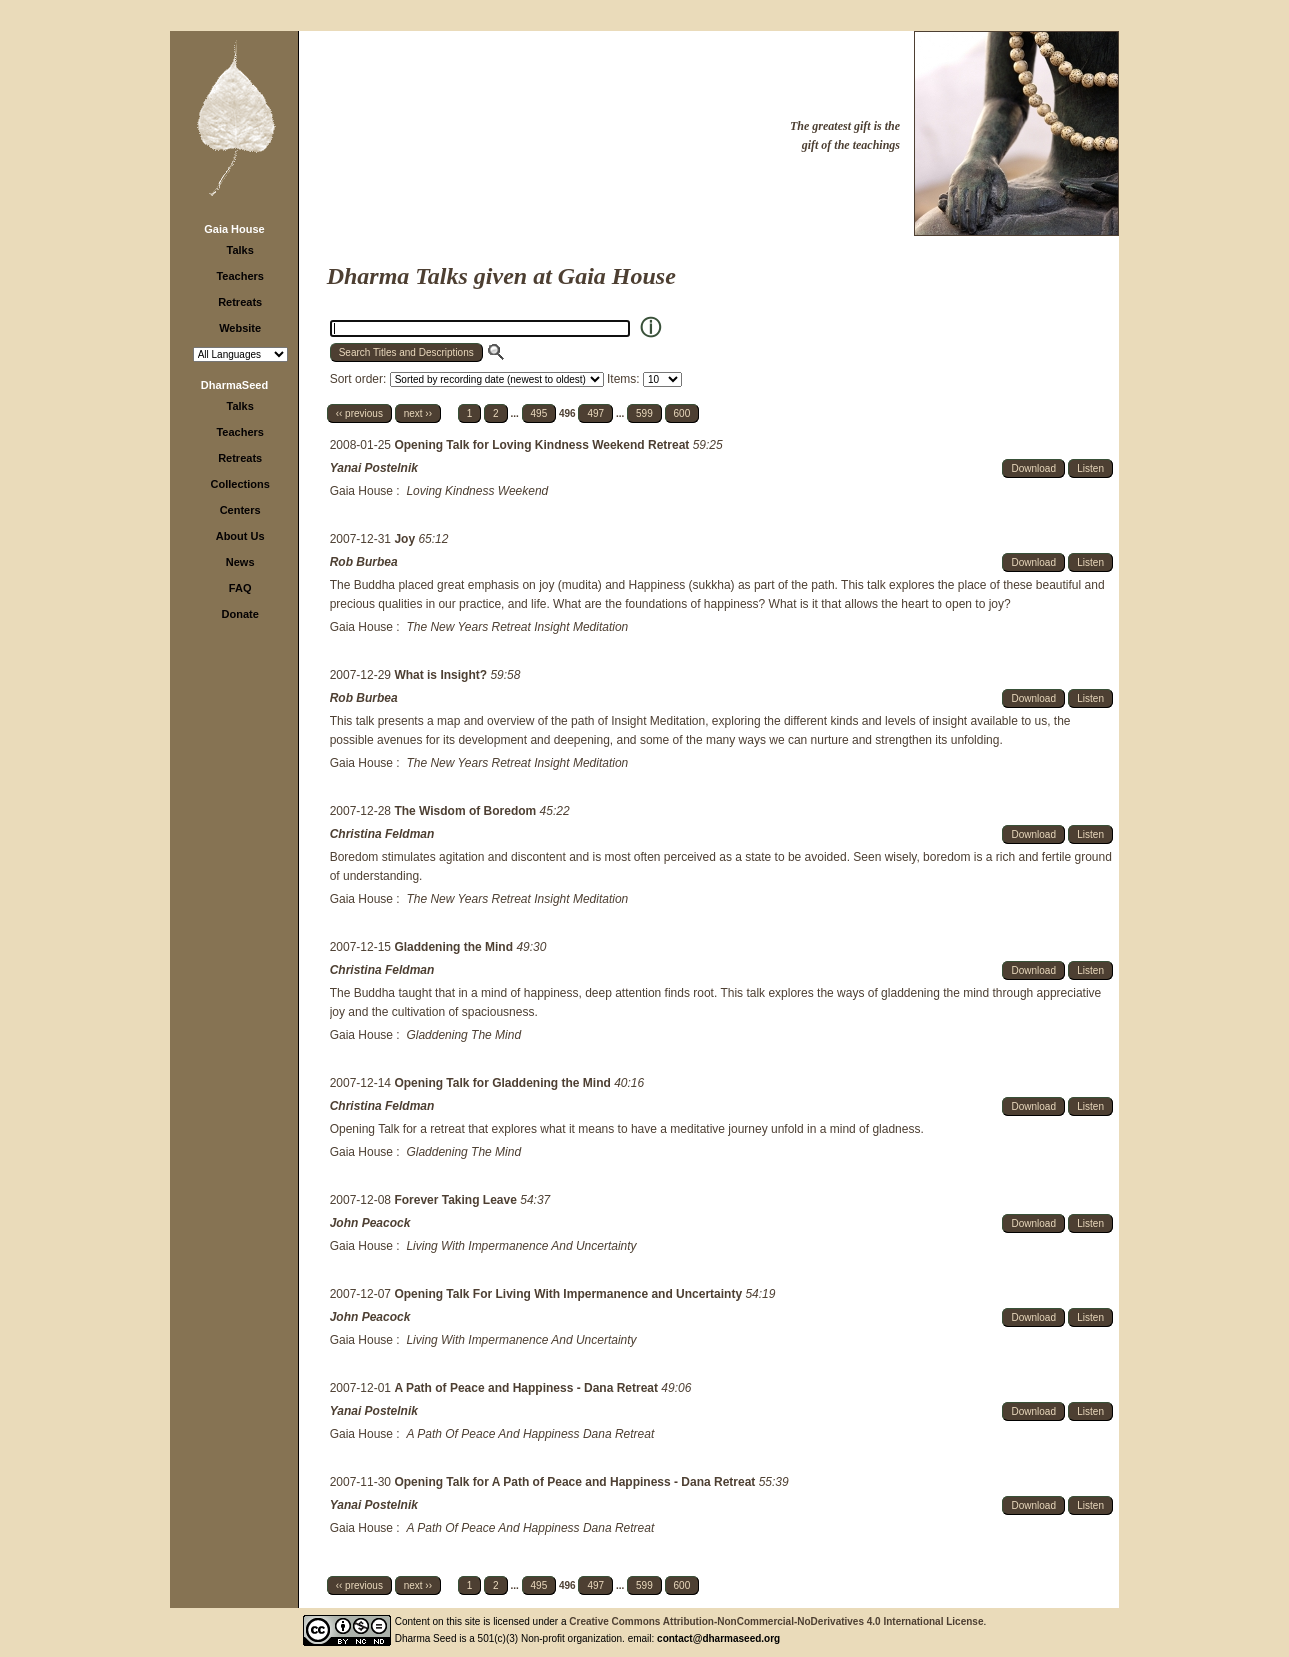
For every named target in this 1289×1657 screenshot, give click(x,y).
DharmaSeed (234, 385)
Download (1033, 468)
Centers (240, 510)
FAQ (240, 588)
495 (539, 413)
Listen (1090, 468)
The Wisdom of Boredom (466, 811)
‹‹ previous (359, 413)
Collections (240, 484)
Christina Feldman (382, 834)
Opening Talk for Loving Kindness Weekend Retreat (543, 445)
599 (644, 413)
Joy (406, 539)
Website (240, 328)
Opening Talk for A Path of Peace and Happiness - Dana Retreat (576, 1482)
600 (682, 413)
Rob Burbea (364, 562)
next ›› (418, 413)
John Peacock (370, 1223)
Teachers (240, 276)
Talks (240, 250)
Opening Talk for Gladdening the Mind (504, 1083)
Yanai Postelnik (374, 468)
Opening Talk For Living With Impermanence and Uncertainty (569, 1294)
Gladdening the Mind (455, 947)
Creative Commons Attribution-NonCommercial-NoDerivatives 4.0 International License (776, 1621)
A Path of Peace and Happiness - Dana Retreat (527, 1388)
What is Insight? (442, 675)
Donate (240, 614)
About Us (240, 536)
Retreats (240, 302)
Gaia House (234, 229)
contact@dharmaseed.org (718, 1638)
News (240, 562)
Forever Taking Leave (457, 1200)
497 (595, 413)
